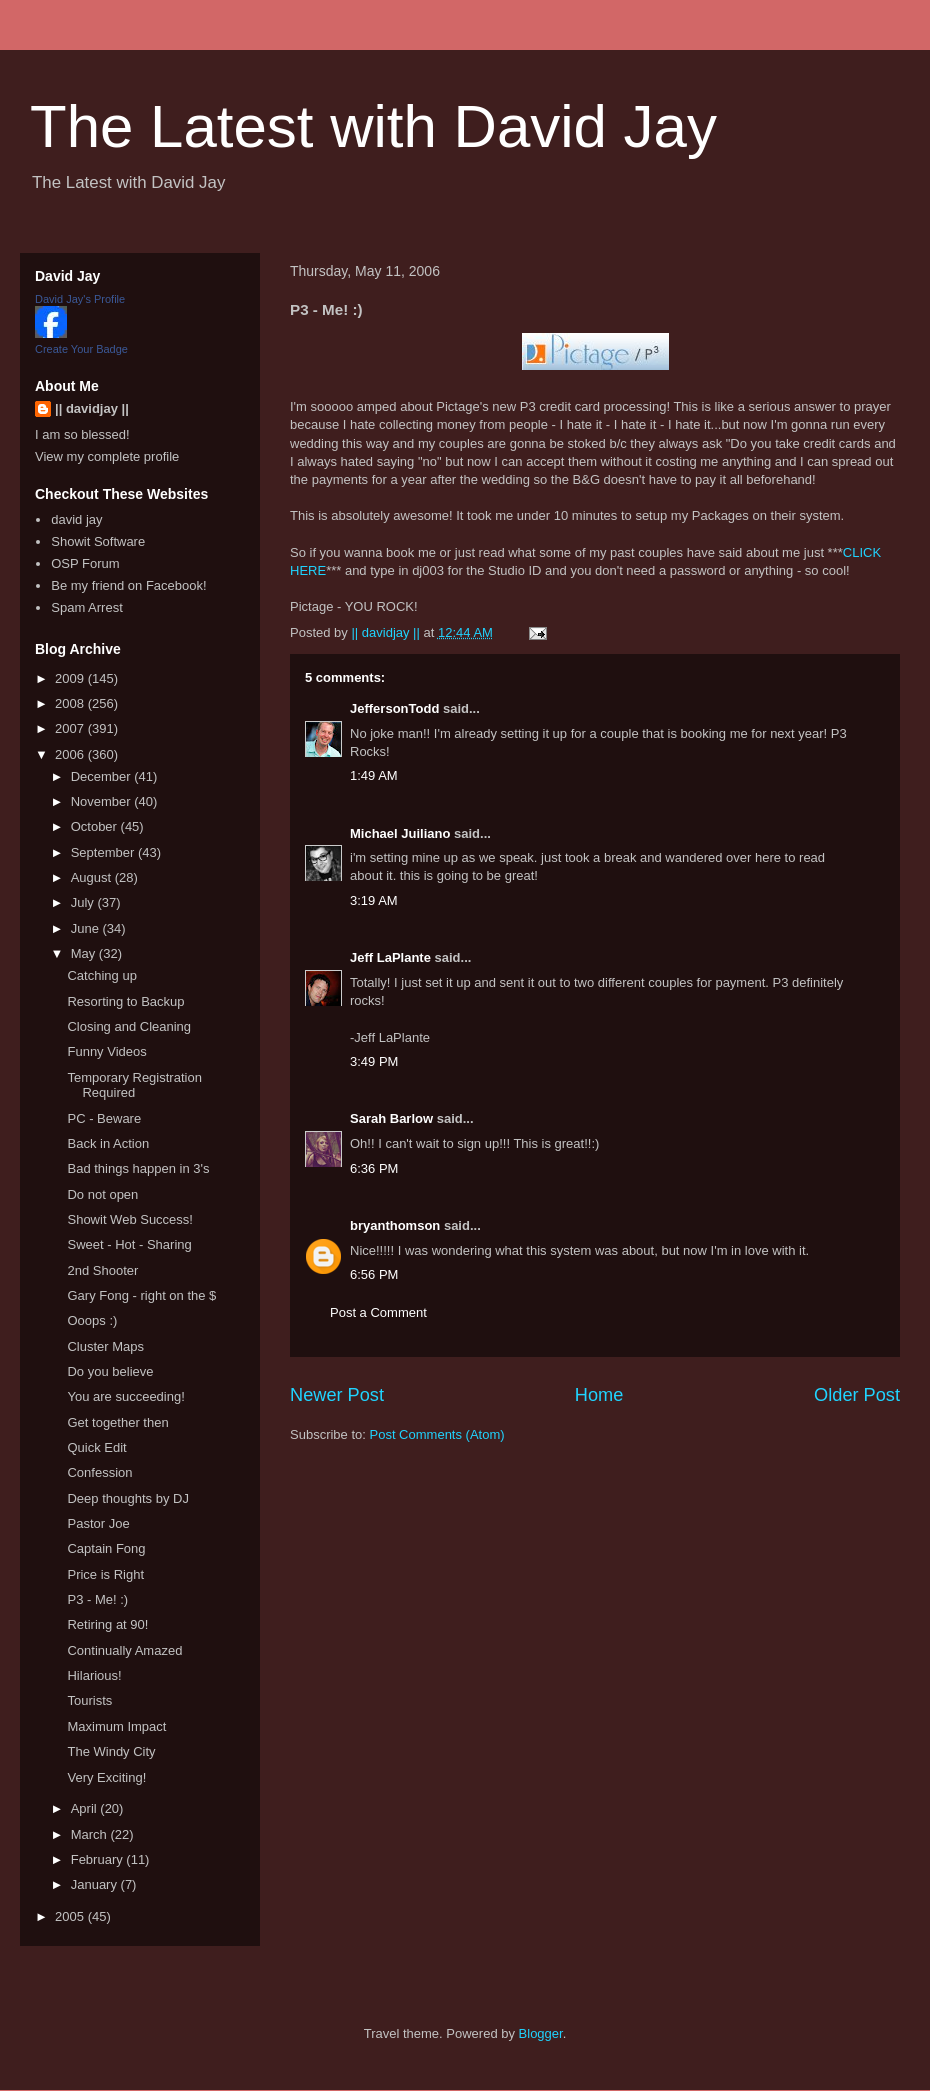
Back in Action (108, 1143)
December (103, 776)
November (103, 801)
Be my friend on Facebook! (128, 585)
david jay (76, 519)
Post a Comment (378, 1312)
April (86, 1808)
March (91, 1834)
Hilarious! (94, 1675)
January (96, 1884)
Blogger (541, 2033)
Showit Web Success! (129, 1219)
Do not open (102, 1194)
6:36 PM (374, 1168)
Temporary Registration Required (134, 1085)
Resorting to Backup (125, 1001)
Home (599, 1395)
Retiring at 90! (107, 1624)
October (96, 826)
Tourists (89, 1700)
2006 (71, 754)
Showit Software (98, 541)
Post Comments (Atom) (437, 1434)
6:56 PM (374, 1274)
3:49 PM (374, 1061)
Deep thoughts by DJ (127, 1498)
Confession (99, 1472)
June (87, 928)
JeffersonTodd (394, 708)
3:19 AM (374, 900)
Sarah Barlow (391, 1118)
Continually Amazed (124, 1650)
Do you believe (110, 1371)
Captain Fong (106, 1548)
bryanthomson (395, 1225)
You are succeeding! (125, 1396)
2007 (71, 728)
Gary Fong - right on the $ (141, 1295)
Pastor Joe (98, 1523)
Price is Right (105, 1574)
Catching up (101, 975)
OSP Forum (85, 563)
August (93, 877)
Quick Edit (96, 1447)
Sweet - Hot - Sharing (129, 1244)
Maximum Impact (116, 1726)
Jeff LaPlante (390, 957)
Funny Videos (106, 1051)
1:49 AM (374, 775)
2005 (71, 1916)
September (104, 852)
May (85, 953)
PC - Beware (104, 1118)
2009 (71, 678)
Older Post (857, 1395)
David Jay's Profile (80, 299)
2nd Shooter (102, 1270)
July (84, 902)
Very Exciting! (106, 1777)
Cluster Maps (105, 1346)
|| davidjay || (92, 408)
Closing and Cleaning (129, 1026)
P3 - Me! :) (97, 1599)
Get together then (117, 1422)
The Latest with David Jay (373, 126)
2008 (71, 703)
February (99, 1859)
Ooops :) (92, 1320)
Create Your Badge (81, 349)
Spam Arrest (87, 607)
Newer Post (337, 1395)
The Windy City (111, 1751)
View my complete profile (107, 456)
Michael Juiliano (400, 833)
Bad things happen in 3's (138, 1168)
